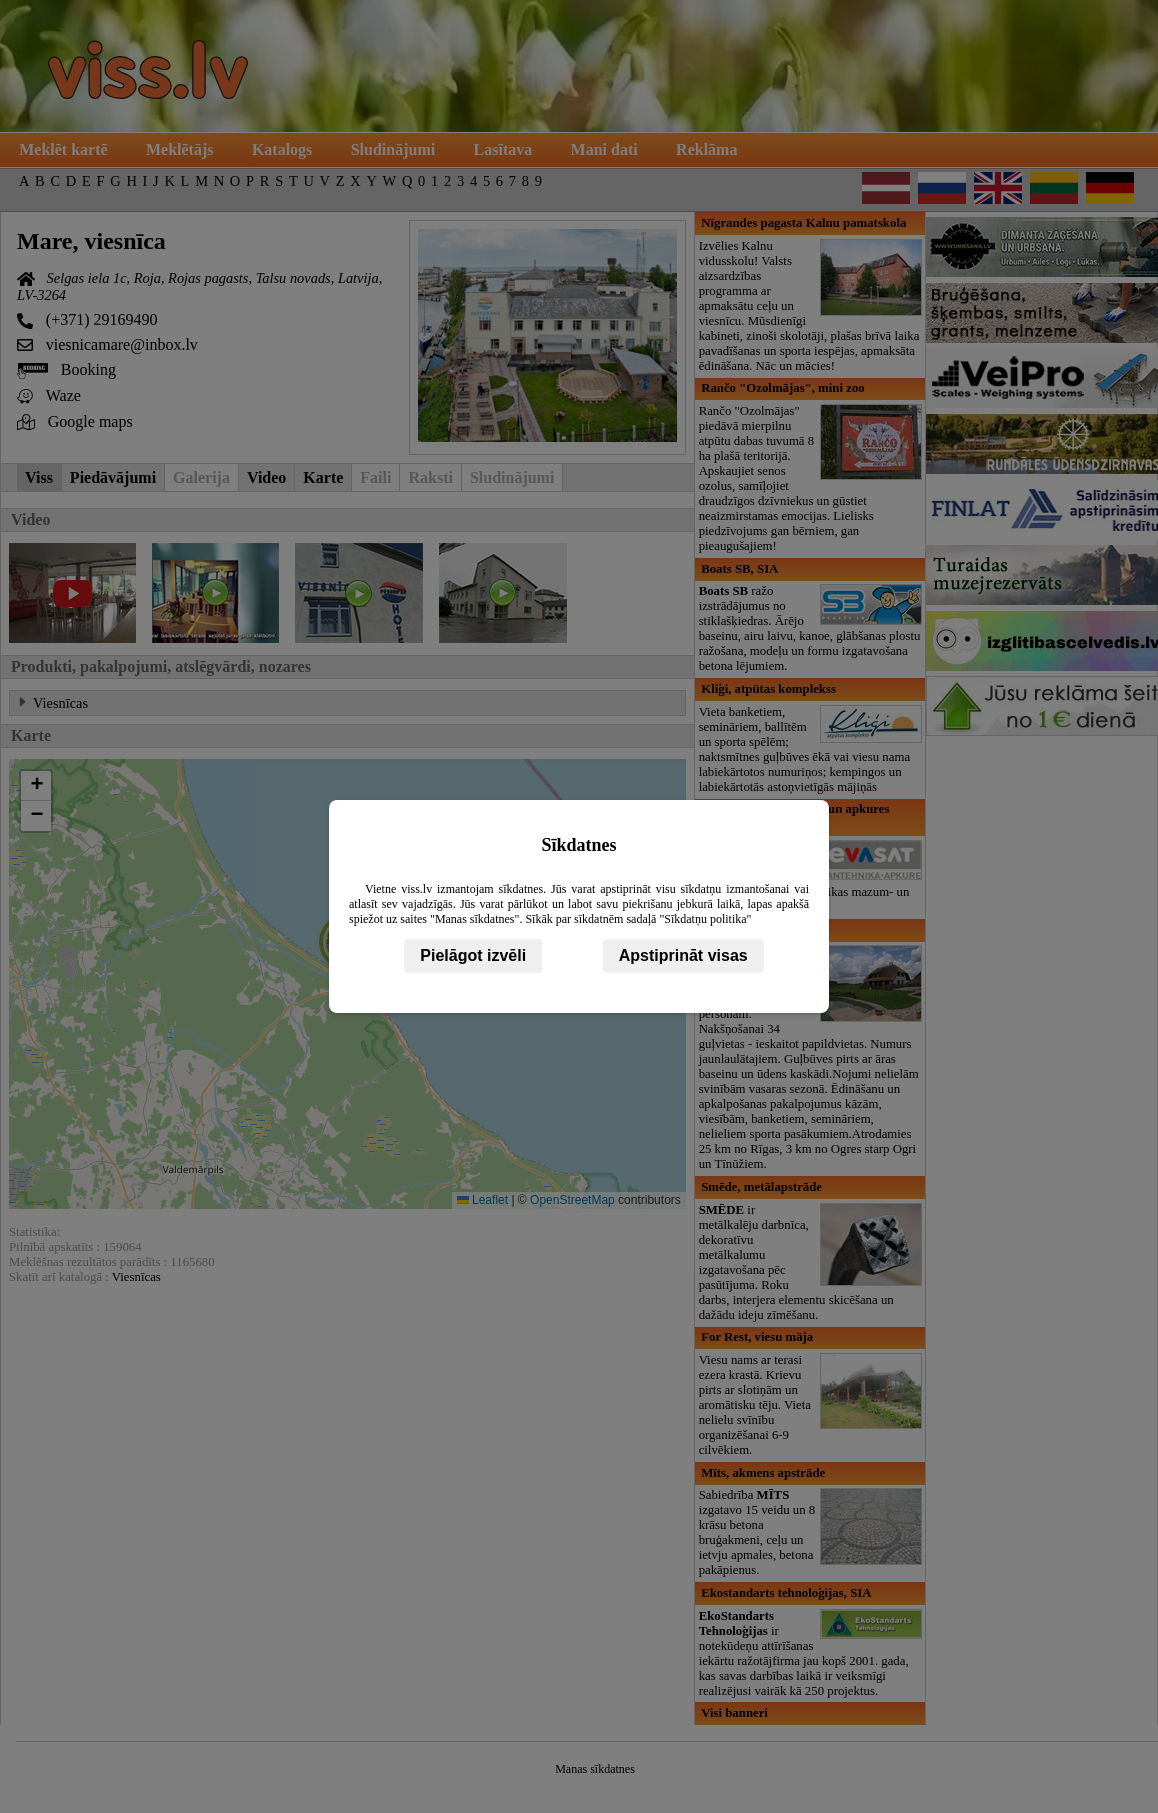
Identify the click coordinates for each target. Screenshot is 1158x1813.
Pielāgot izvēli (473, 955)
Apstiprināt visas (683, 955)
